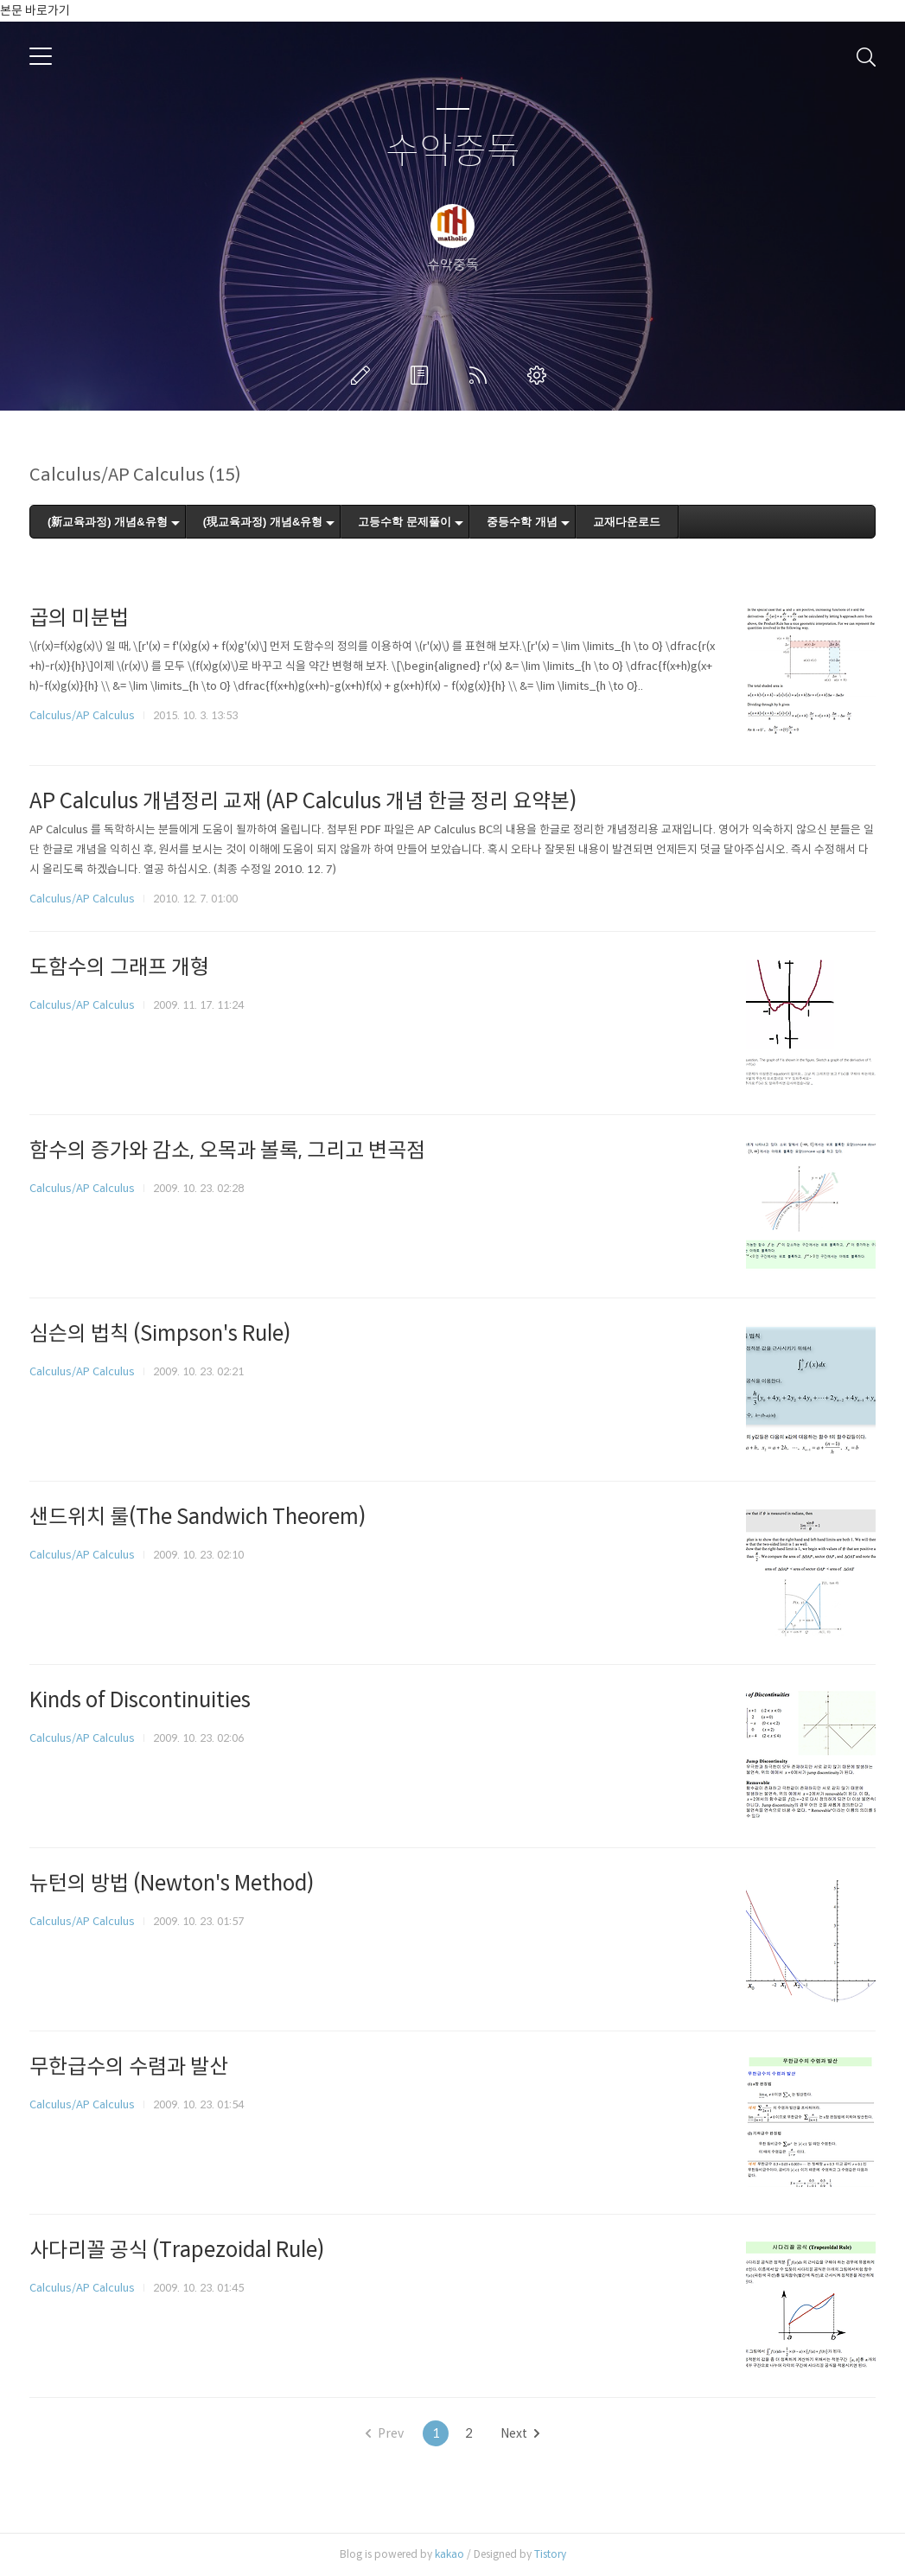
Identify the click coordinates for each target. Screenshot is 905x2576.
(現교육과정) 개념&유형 (263, 521)
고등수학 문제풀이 (404, 521)
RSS (481, 375)
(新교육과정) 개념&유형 (108, 521)
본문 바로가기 (35, 10)
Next (519, 2433)
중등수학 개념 (522, 521)
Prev (385, 2433)
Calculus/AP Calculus (82, 715)
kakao (449, 2553)
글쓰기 (364, 375)
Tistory (550, 2553)
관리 (540, 375)
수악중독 (453, 152)
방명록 (422, 375)
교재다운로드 (626, 521)
